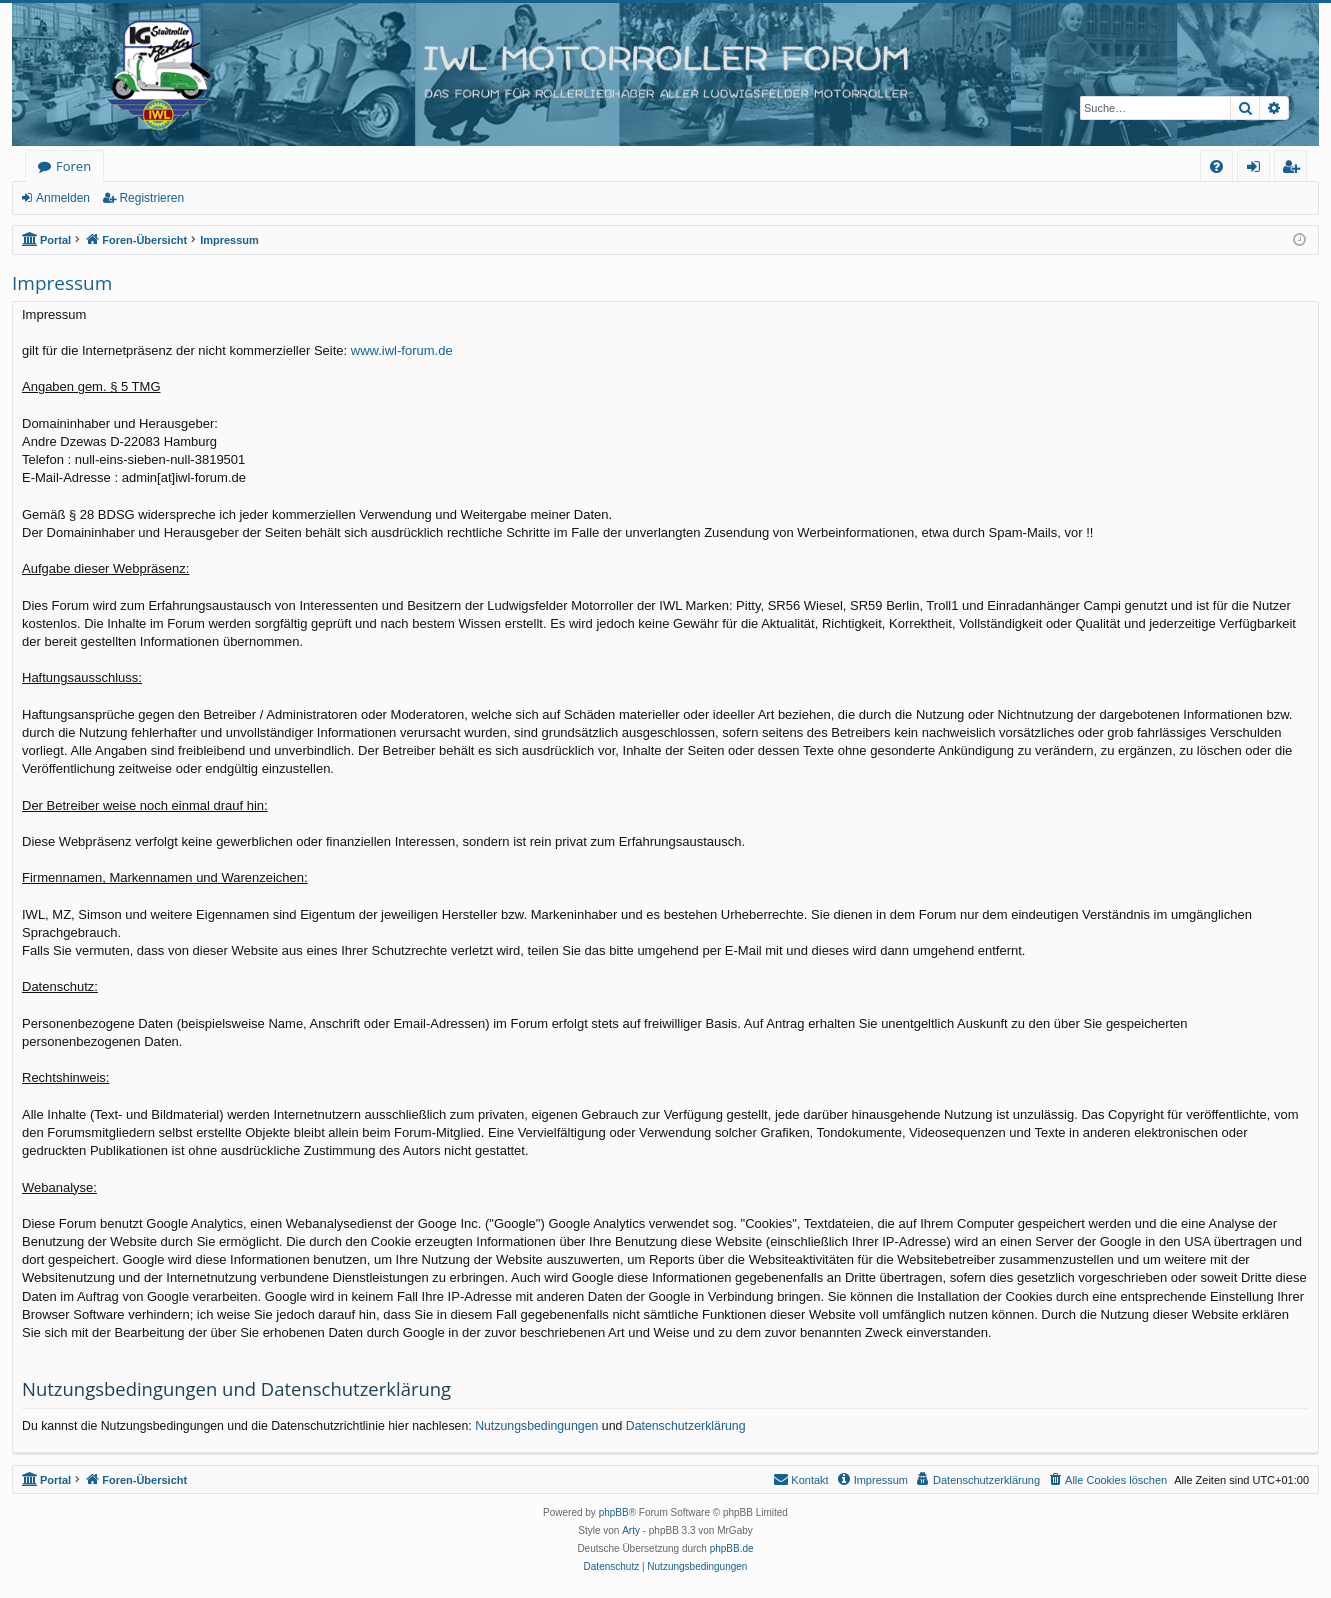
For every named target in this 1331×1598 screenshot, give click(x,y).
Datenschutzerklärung (686, 1426)
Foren (73, 166)
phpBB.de (732, 1548)
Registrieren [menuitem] (1295, 169)
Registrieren (151, 198)
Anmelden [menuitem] (1259, 169)
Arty (631, 1530)
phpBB (614, 1512)
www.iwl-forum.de (402, 350)
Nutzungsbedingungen (536, 1426)
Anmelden (63, 198)
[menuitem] (1216, 166)
